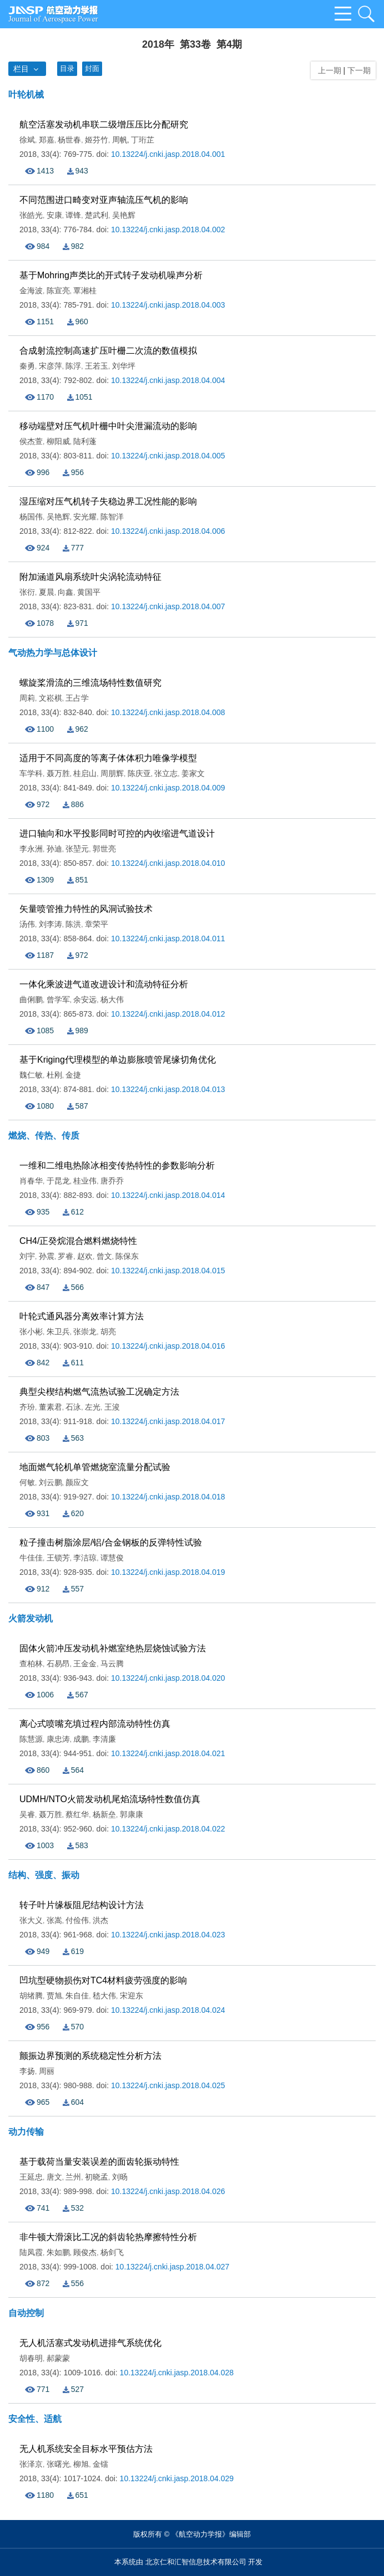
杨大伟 (112, 999)
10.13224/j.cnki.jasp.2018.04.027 (172, 2266)
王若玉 (96, 365)
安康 (54, 215)
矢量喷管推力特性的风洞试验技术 (86, 909)
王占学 (77, 697)
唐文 (54, 2176)
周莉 (27, 697)
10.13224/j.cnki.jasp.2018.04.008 (168, 712)
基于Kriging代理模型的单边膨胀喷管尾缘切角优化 (117, 1059)
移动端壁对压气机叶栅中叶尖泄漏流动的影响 (108, 426)
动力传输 (26, 2131)
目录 (67, 68)
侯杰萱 (31, 441)
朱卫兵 (58, 1331)
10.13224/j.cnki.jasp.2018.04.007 (168, 606)
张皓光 (31, 215)
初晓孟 (96, 2176)
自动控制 (26, 2313)
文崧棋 (50, 697)
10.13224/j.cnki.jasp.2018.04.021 (168, 1753)
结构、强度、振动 (43, 1875)
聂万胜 (58, 773)
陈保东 (127, 1256)
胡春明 (31, 2358)
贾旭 (54, 1995)
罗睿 (65, 1256)
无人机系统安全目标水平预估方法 (86, 2448)
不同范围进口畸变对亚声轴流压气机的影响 (103, 200)
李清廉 (104, 1739)
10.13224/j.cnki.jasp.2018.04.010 (168, 863)
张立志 (166, 773)
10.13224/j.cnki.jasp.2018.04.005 (168, 455)
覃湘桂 (85, 290)
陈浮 (73, 365)
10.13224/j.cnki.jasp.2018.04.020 (168, 1678)
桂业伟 (85, 1180)
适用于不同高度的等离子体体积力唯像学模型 (108, 758)
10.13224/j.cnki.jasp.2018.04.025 (168, 2085)
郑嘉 (46, 139)
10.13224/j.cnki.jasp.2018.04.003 (168, 304)
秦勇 (27, 365)
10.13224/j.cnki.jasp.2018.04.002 (168, 229)
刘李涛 (50, 924)
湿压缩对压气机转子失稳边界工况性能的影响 (108, 501)
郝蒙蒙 (58, 2358)
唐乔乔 (112, 1180)
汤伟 (27, 924)
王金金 (85, 1663)
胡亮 (108, 1331)
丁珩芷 (142, 139)
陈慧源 (31, 1739)
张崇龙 (85, 1331)
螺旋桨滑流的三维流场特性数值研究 (90, 682)
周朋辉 (112, 773)
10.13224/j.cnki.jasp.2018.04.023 (168, 1934)
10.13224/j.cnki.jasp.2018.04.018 (168, 1496)
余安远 (85, 999)
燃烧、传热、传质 (43, 1135)
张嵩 (54, 1920)
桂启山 (85, 773)
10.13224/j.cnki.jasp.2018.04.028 (177, 2372)
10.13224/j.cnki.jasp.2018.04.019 (168, 1572)
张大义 (31, 1920)
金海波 (31, 290)
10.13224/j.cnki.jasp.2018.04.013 (168, 1089)
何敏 (27, 1482)
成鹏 (81, 1739)
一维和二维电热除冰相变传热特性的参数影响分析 (117, 1165)
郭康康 (131, 1814)
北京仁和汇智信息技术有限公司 (195, 2562)
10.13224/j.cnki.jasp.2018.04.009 (168, 787)
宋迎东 (131, 1995)
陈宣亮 (58, 290)
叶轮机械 (26, 94)
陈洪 (73, 924)
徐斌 (27, 139)
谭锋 (73, 215)
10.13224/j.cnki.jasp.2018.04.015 (168, 1270)
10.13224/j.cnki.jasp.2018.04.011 (168, 938)
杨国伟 (31, 516)
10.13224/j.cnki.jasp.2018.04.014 (168, 1195)
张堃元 (77, 848)
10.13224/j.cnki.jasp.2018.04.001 (168, 154)
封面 (92, 68)
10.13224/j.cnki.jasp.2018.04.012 (168, 1013)
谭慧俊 (112, 1557)
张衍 (27, 592)
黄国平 (88, 592)
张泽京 (31, 2464)
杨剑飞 (112, 2252)
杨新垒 (104, 1814)
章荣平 (96, 924)
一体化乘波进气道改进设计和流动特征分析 (103, 984)
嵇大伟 (104, 1995)
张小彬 (31, 1331)
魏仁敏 (31, 1074)
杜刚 (54, 1074)
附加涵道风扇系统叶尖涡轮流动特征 (90, 576)
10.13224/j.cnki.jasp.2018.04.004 (168, 380)
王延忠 (31, 2176)
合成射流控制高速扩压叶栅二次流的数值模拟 (108, 350)
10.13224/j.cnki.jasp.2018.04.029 (177, 2478)
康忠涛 (58, 1739)
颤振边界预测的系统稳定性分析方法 (90, 2055)
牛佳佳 (31, 1557)
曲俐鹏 (31, 999)
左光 (92, 1406)
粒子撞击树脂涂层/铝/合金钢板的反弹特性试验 (110, 1542)
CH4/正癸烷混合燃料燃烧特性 (78, 1241)
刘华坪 (123, 365)
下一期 (360, 70)
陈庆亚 (139, 773)
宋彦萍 (50, 365)
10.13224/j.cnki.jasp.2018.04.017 (168, 1421)
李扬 (27, 2071)
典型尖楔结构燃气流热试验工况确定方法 (99, 1391)
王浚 (112, 1406)
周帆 (120, 139)
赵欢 (85, 1256)
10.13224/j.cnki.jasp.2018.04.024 (168, 2010)
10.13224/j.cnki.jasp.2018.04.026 (168, 2191)
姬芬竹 (96, 139)
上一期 (327, 70)
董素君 (50, 1406)
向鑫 (65, 592)
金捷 (73, 1074)
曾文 (104, 1256)
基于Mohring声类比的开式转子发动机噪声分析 (111, 275)
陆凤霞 (31, 2252)
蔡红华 (77, 1814)
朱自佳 (77, 1995)
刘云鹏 (50, 1482)
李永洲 (31, 848)
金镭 (100, 2464)
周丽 (46, 2071)
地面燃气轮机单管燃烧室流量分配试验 (94, 1467)
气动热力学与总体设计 (52, 652)
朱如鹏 (58, 2252)
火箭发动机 (30, 1618)
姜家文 (193, 773)
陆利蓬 (85, 441)
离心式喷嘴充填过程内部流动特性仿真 (94, 1723)
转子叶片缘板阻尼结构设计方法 (81, 1905)
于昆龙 (58, 1180)
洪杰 (100, 1920)
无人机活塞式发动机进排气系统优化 (90, 2343)
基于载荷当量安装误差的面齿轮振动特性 (99, 2161)
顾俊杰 (85, 2252)
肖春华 (31, 1180)
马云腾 (112, 1663)
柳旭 (81, 2464)
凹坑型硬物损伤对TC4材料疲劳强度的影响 (103, 1980)
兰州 (73, 2176)
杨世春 (69, 139)
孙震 (46, 1256)
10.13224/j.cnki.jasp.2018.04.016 (168, 1345)
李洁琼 (85, 1557)
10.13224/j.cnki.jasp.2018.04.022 (168, 1828)
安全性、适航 (35, 2419)
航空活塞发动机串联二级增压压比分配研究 (103, 124)
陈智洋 (112, 516)
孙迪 (54, 848)
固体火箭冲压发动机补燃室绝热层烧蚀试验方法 (112, 1648)
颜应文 (77, 1482)
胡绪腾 (31, 1995)
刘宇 (27, 1256)
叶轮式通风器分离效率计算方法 (81, 1316)
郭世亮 (104, 848)
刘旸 (120, 2176)
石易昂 (58, 1663)
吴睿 (27, 1814)
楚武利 (96, 215)
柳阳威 (58, 441)
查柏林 (31, 1663)
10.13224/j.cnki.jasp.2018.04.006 (168, 531)
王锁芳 (58, 1557)
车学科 (31, 773)
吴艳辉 (123, 215)
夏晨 (46, 592)
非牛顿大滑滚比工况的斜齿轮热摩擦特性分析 (108, 2237)
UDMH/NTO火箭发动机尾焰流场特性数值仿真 (109, 1799)
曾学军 (58, 999)
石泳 (73, 1406)
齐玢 (27, 1406)
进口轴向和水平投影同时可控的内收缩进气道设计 (117, 833)
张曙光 (58, 2464)
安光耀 (85, 516)
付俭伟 (77, 1920)
